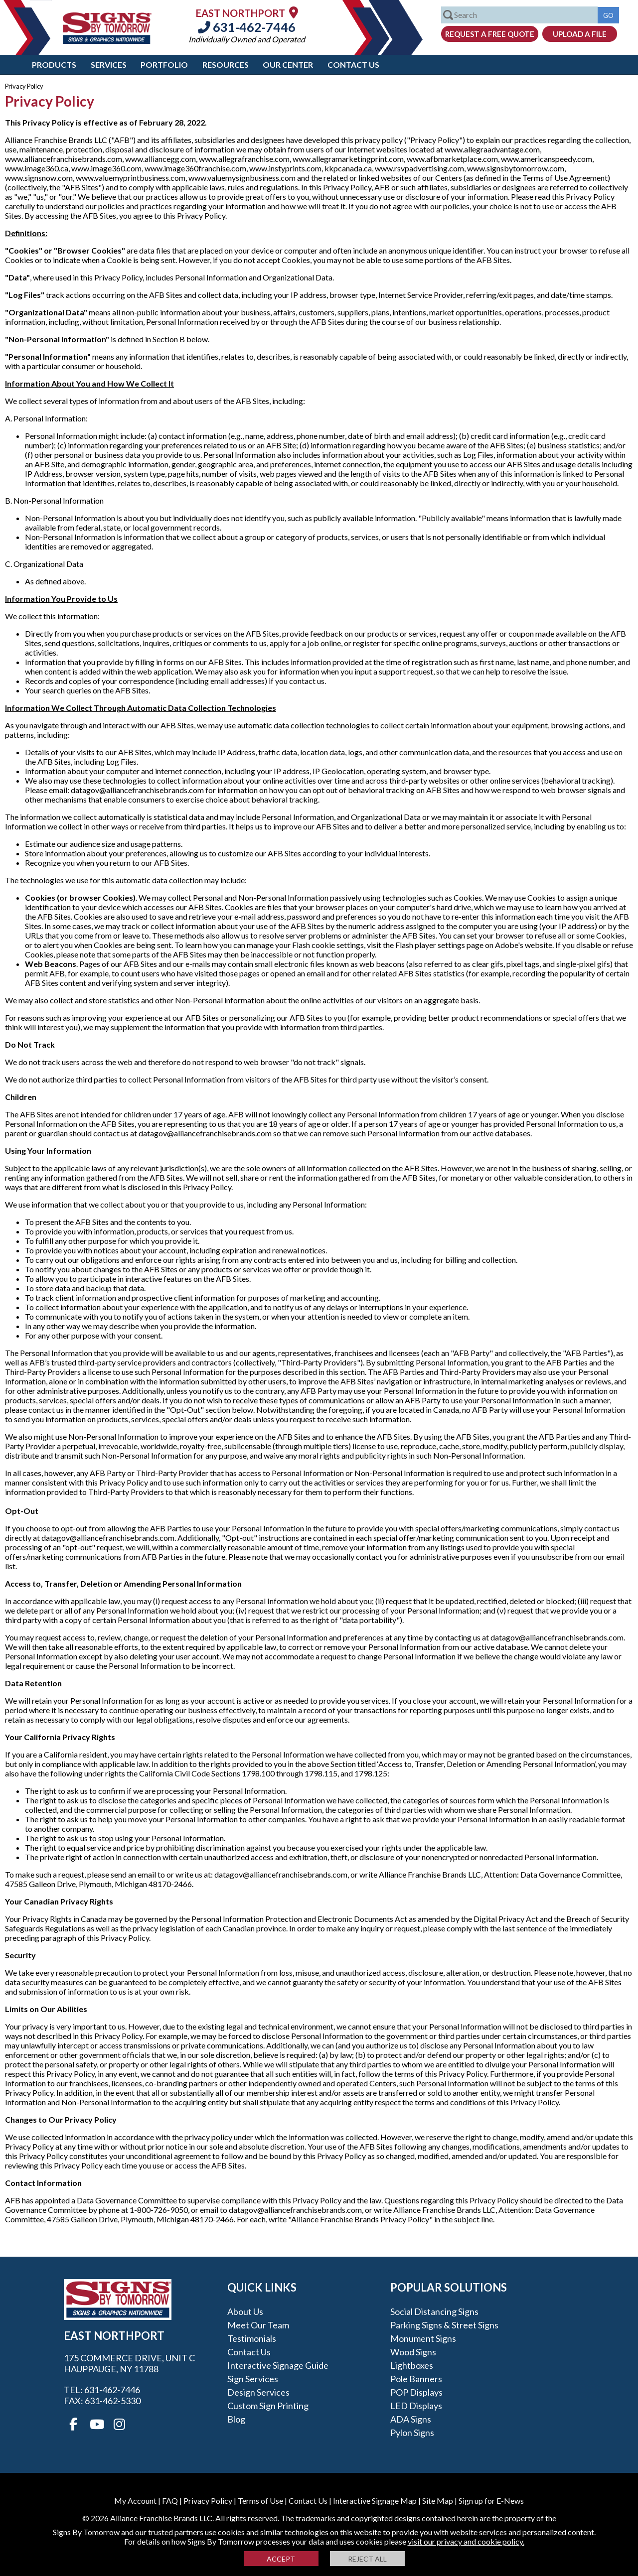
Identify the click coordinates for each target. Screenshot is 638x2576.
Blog (236, 2419)
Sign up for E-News (491, 2500)
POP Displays (416, 2392)
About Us (245, 2311)
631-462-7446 (247, 26)
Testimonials (251, 2338)
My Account (135, 2500)
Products (54, 64)
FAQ (170, 2500)
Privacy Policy (207, 2500)
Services (109, 64)
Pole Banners (416, 2378)
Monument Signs (423, 2338)
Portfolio (164, 64)
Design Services (258, 2392)
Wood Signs (413, 2351)
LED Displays (416, 2405)
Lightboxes (411, 2365)
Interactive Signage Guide (277, 2365)
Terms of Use (260, 2500)
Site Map (437, 2500)
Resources (225, 64)
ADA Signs (410, 2419)
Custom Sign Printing (268, 2405)
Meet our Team (258, 2324)
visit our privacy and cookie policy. (466, 2541)
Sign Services (252, 2378)
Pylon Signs (412, 2432)
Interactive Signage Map (375, 2500)
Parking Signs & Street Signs (444, 2324)
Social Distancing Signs (434, 2311)
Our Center (288, 64)
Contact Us (353, 64)
